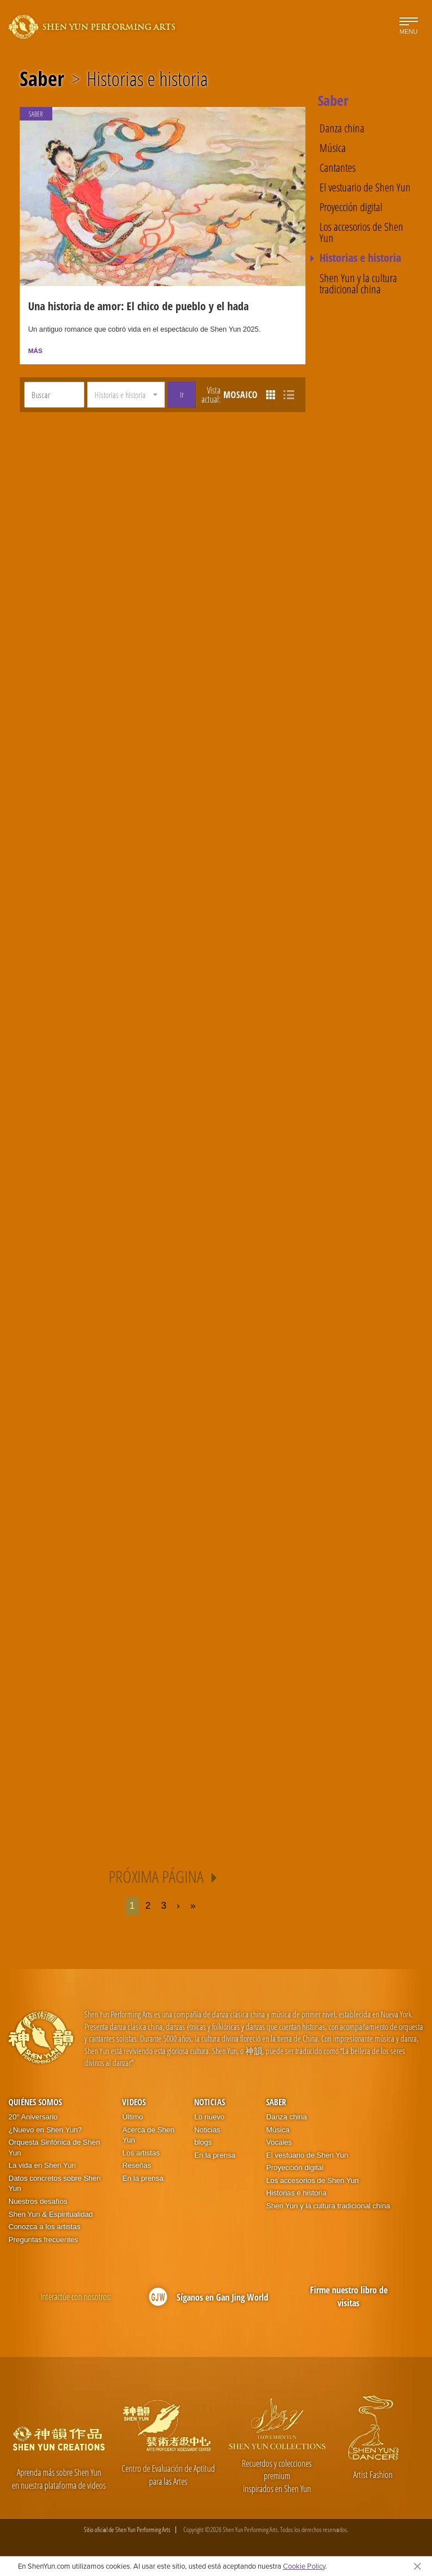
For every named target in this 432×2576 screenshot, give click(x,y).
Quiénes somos (35, 2103)
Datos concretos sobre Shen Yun (54, 2185)
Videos (134, 2103)
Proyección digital (351, 207)
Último (132, 2119)
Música (333, 148)
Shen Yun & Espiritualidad (50, 2216)
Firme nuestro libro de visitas (349, 2298)
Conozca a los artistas (44, 2229)
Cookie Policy (304, 2566)
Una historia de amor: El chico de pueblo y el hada (138, 308)
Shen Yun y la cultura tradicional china (358, 284)
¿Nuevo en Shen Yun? (45, 2132)
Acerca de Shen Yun (148, 2137)
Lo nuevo (209, 2119)
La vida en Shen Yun (42, 2167)
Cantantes (338, 167)
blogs (203, 2144)
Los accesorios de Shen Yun (361, 232)
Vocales (279, 2144)
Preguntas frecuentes (43, 2242)
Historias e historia (147, 79)
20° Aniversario (33, 2119)
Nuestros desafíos (38, 2203)
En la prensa (142, 2180)
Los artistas (140, 2155)
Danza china (342, 128)
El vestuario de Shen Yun (365, 187)
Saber (42, 79)
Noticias (209, 2103)
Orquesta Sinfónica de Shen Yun (54, 2149)
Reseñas (136, 2167)
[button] (126, 397)
